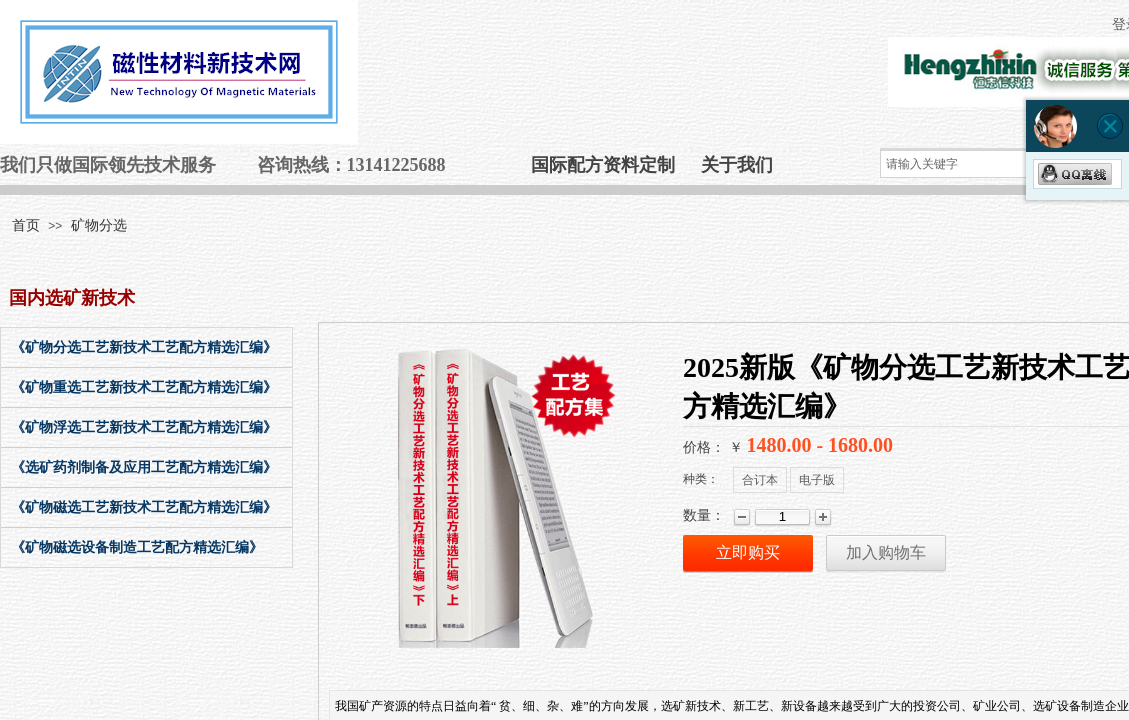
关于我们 (737, 165)
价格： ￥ (713, 447)
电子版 (817, 480)
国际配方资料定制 (603, 165)
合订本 (760, 480)
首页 (26, 225)
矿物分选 (99, 225)
